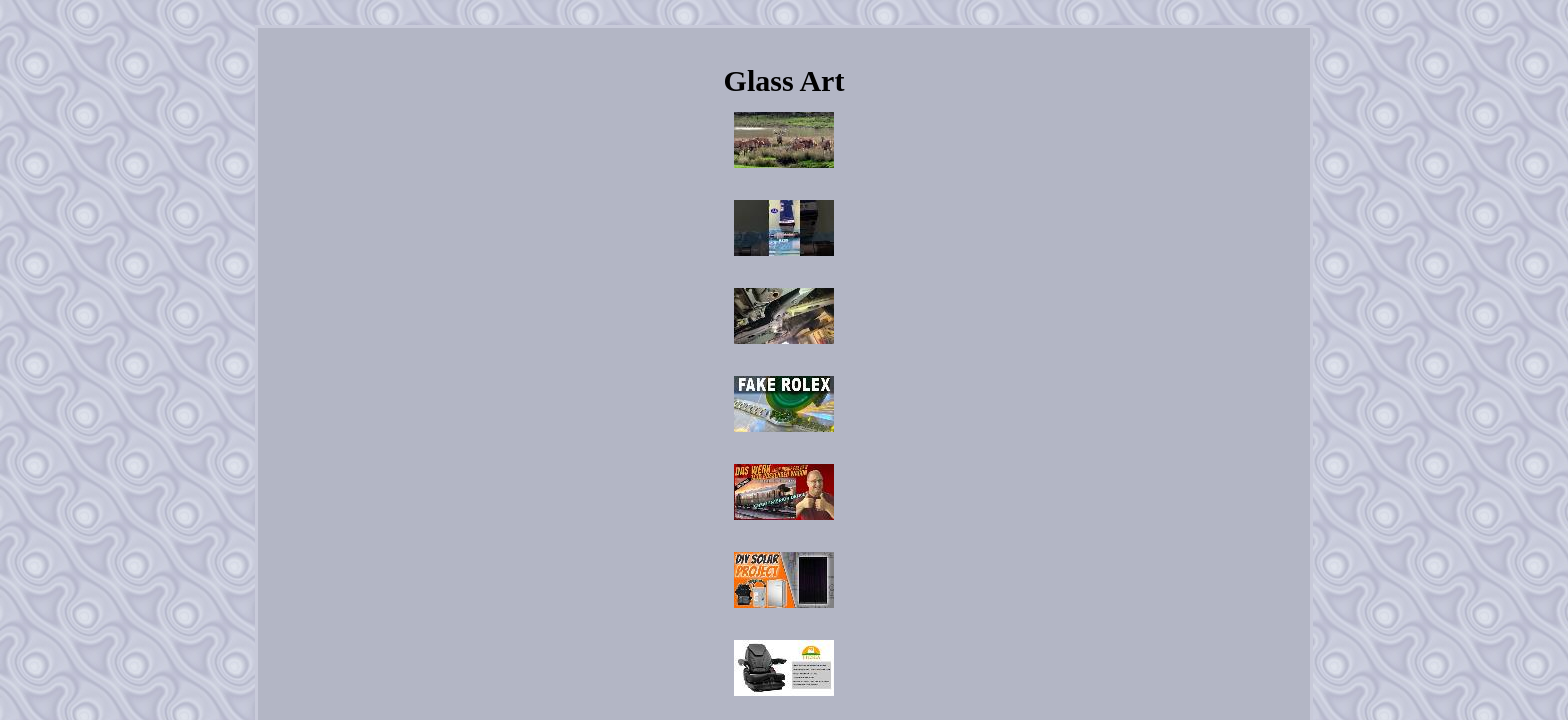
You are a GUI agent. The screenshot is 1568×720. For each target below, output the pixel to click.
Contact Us (745, 455)
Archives (678, 455)
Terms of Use (916, 455)
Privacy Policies (828, 455)
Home (621, 455)
